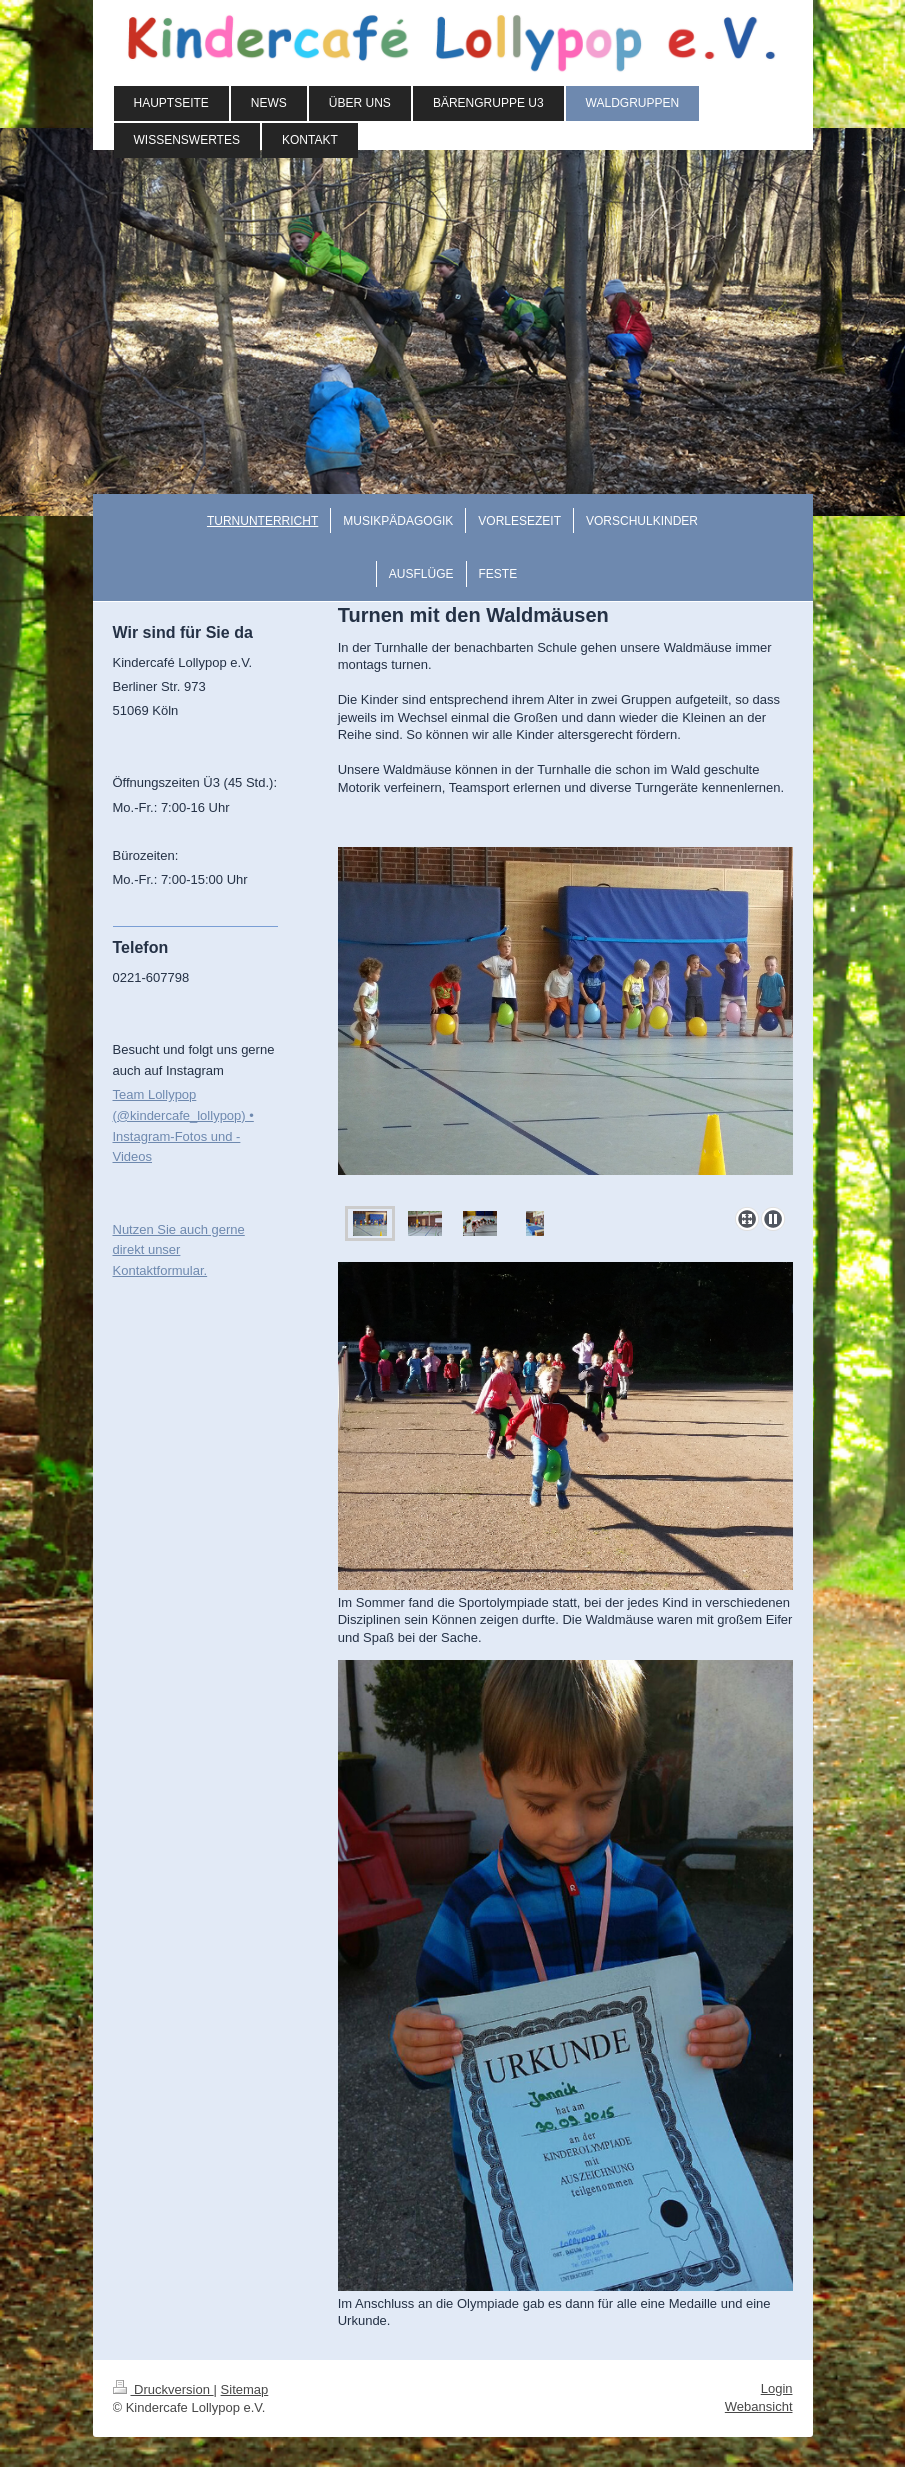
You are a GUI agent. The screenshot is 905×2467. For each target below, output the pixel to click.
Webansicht (759, 2406)
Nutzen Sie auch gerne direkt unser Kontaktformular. (179, 1250)
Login (777, 2388)
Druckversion (163, 2389)
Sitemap (245, 2389)
